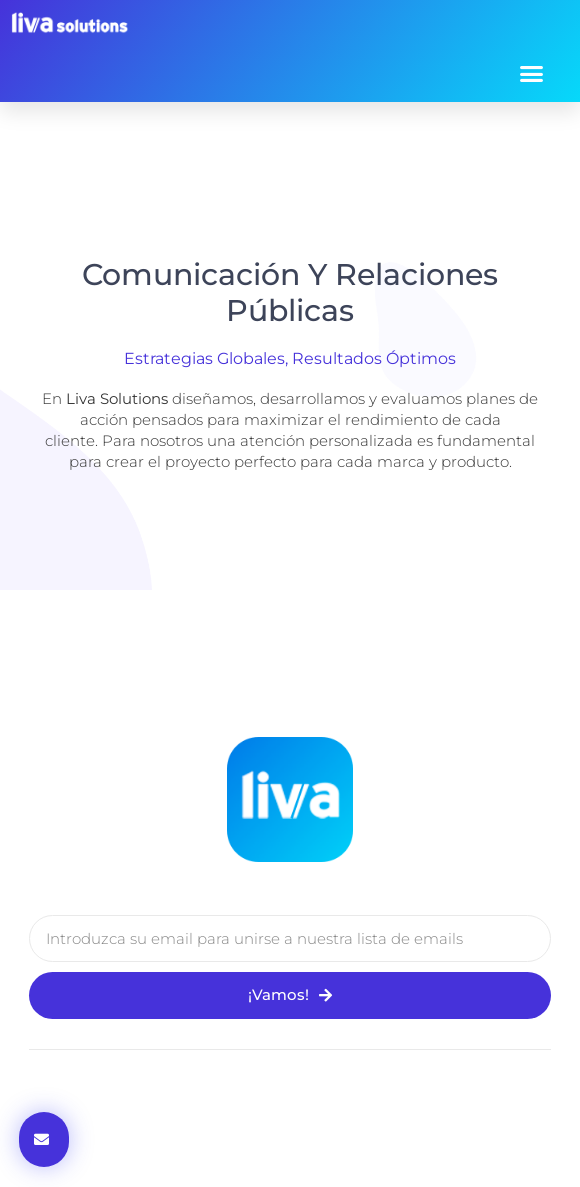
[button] (532, 73)
